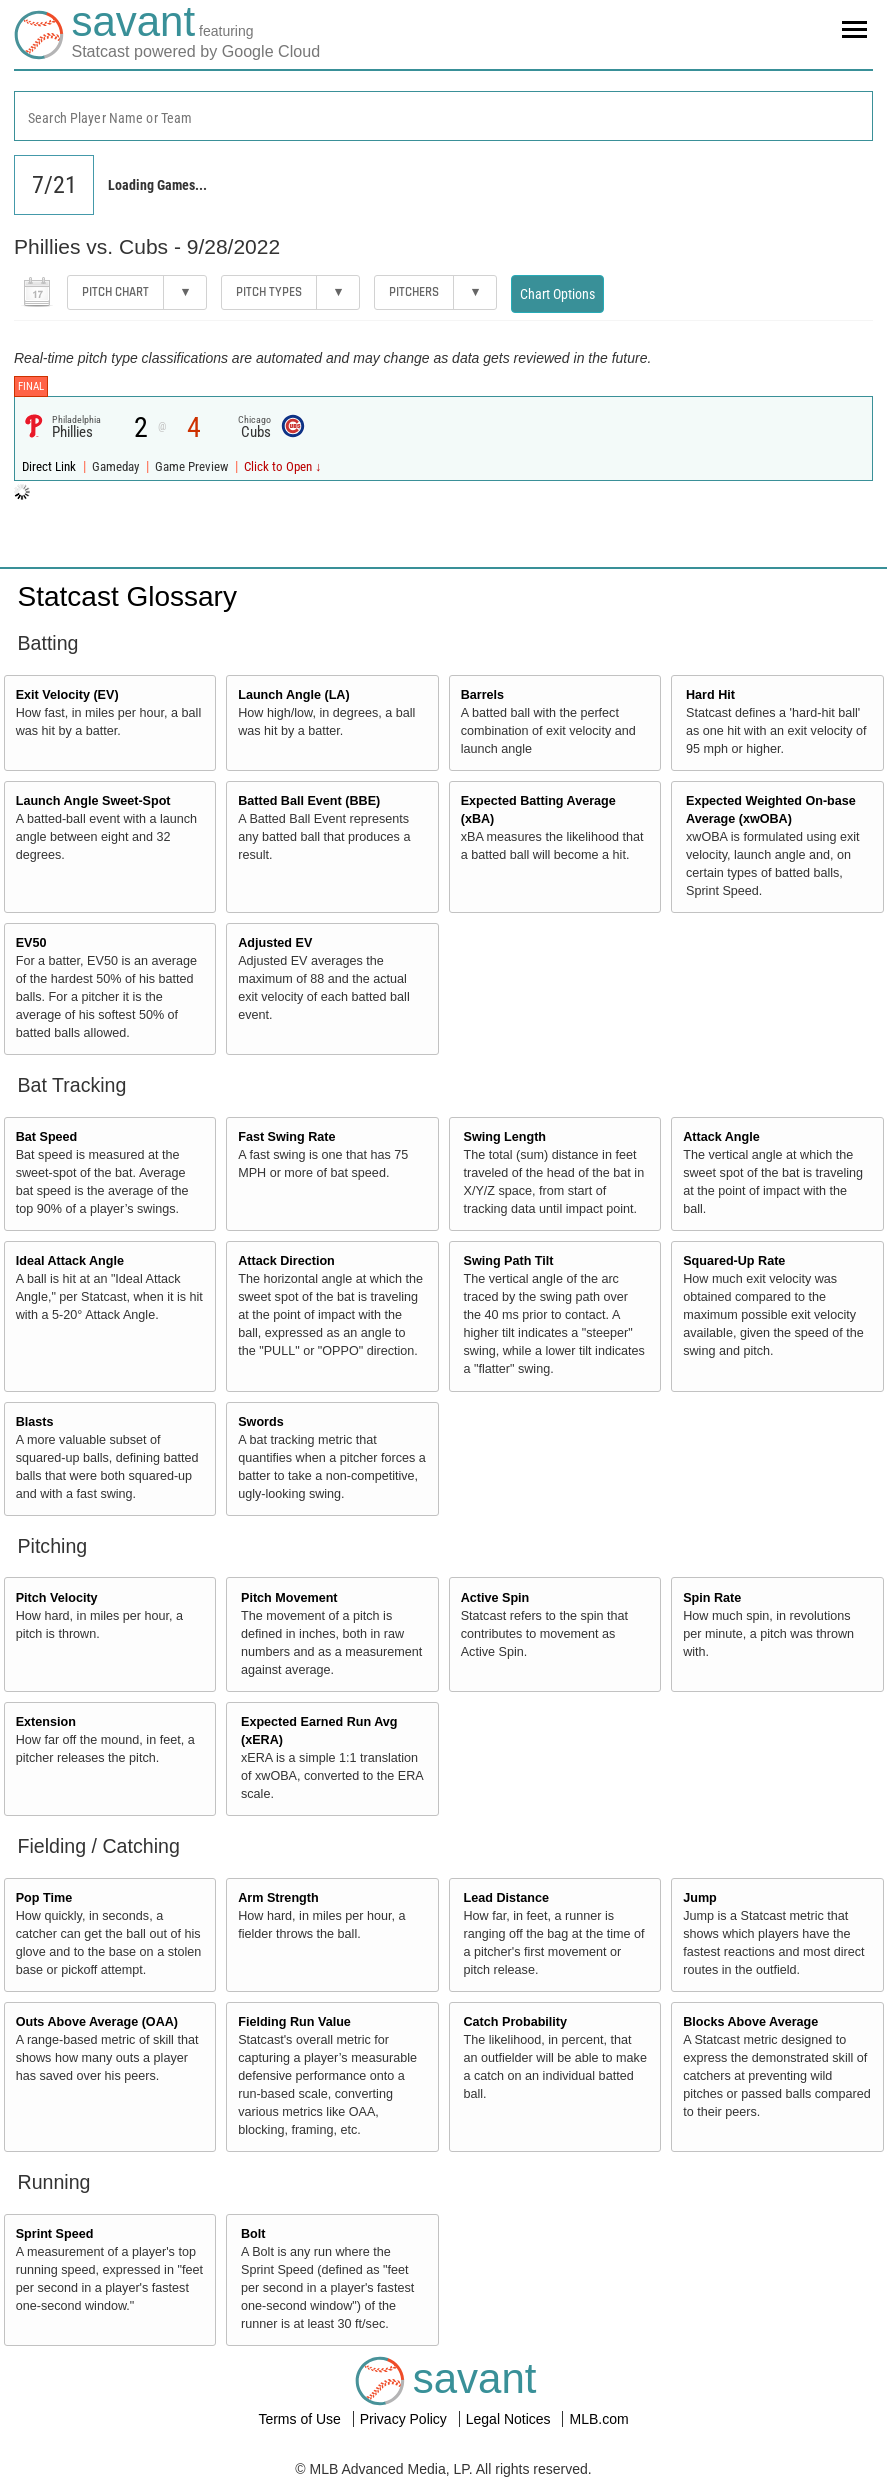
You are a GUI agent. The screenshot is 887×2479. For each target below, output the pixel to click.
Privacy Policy (405, 2419)
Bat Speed (47, 1137)
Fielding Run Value (294, 2022)
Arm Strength (278, 1898)
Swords (261, 1422)
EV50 (31, 943)
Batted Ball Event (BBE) (309, 801)
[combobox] (443, 116)
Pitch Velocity (57, 1598)
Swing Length (505, 1137)
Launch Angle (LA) (293, 695)
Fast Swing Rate (286, 1137)
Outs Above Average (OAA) (97, 2022)
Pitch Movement (289, 1598)
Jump (700, 1898)
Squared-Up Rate (734, 1261)
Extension (46, 1722)
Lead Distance (506, 1898)
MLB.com (598, 2419)
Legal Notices (510, 2419)
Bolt (253, 2234)
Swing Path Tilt (509, 1261)
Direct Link (50, 466)
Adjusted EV (275, 943)
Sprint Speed (55, 2234)
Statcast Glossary (127, 596)
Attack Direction (286, 1261)
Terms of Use (301, 2419)
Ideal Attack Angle (70, 1261)
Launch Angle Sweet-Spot (93, 801)
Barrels (482, 695)
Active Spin (495, 1598)
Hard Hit (710, 695)
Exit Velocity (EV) (67, 695)
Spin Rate (712, 1598)
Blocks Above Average (750, 2022)
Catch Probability (516, 2022)
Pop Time (44, 1898)
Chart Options (557, 294)
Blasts (35, 1422)
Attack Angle (721, 1137)
